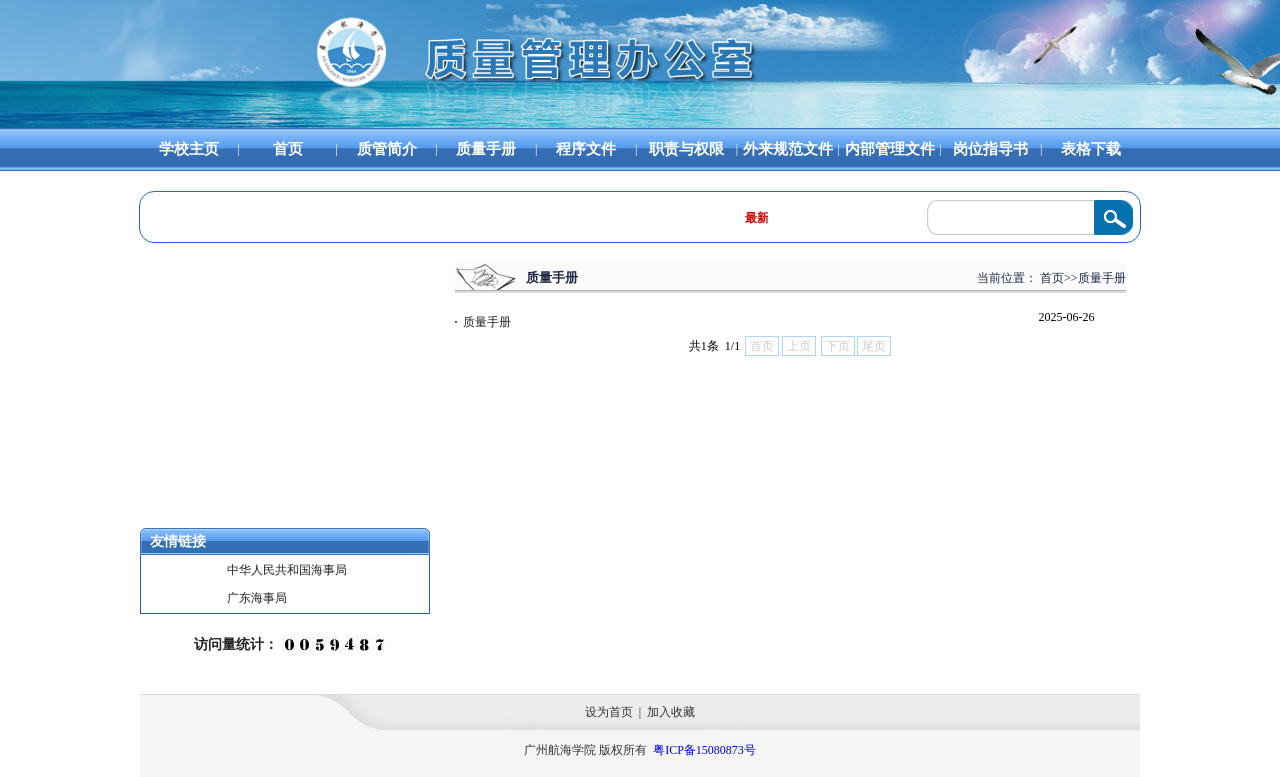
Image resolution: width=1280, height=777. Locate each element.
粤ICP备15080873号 (704, 750)
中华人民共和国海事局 (287, 570)
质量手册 (483, 322)
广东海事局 (257, 598)
